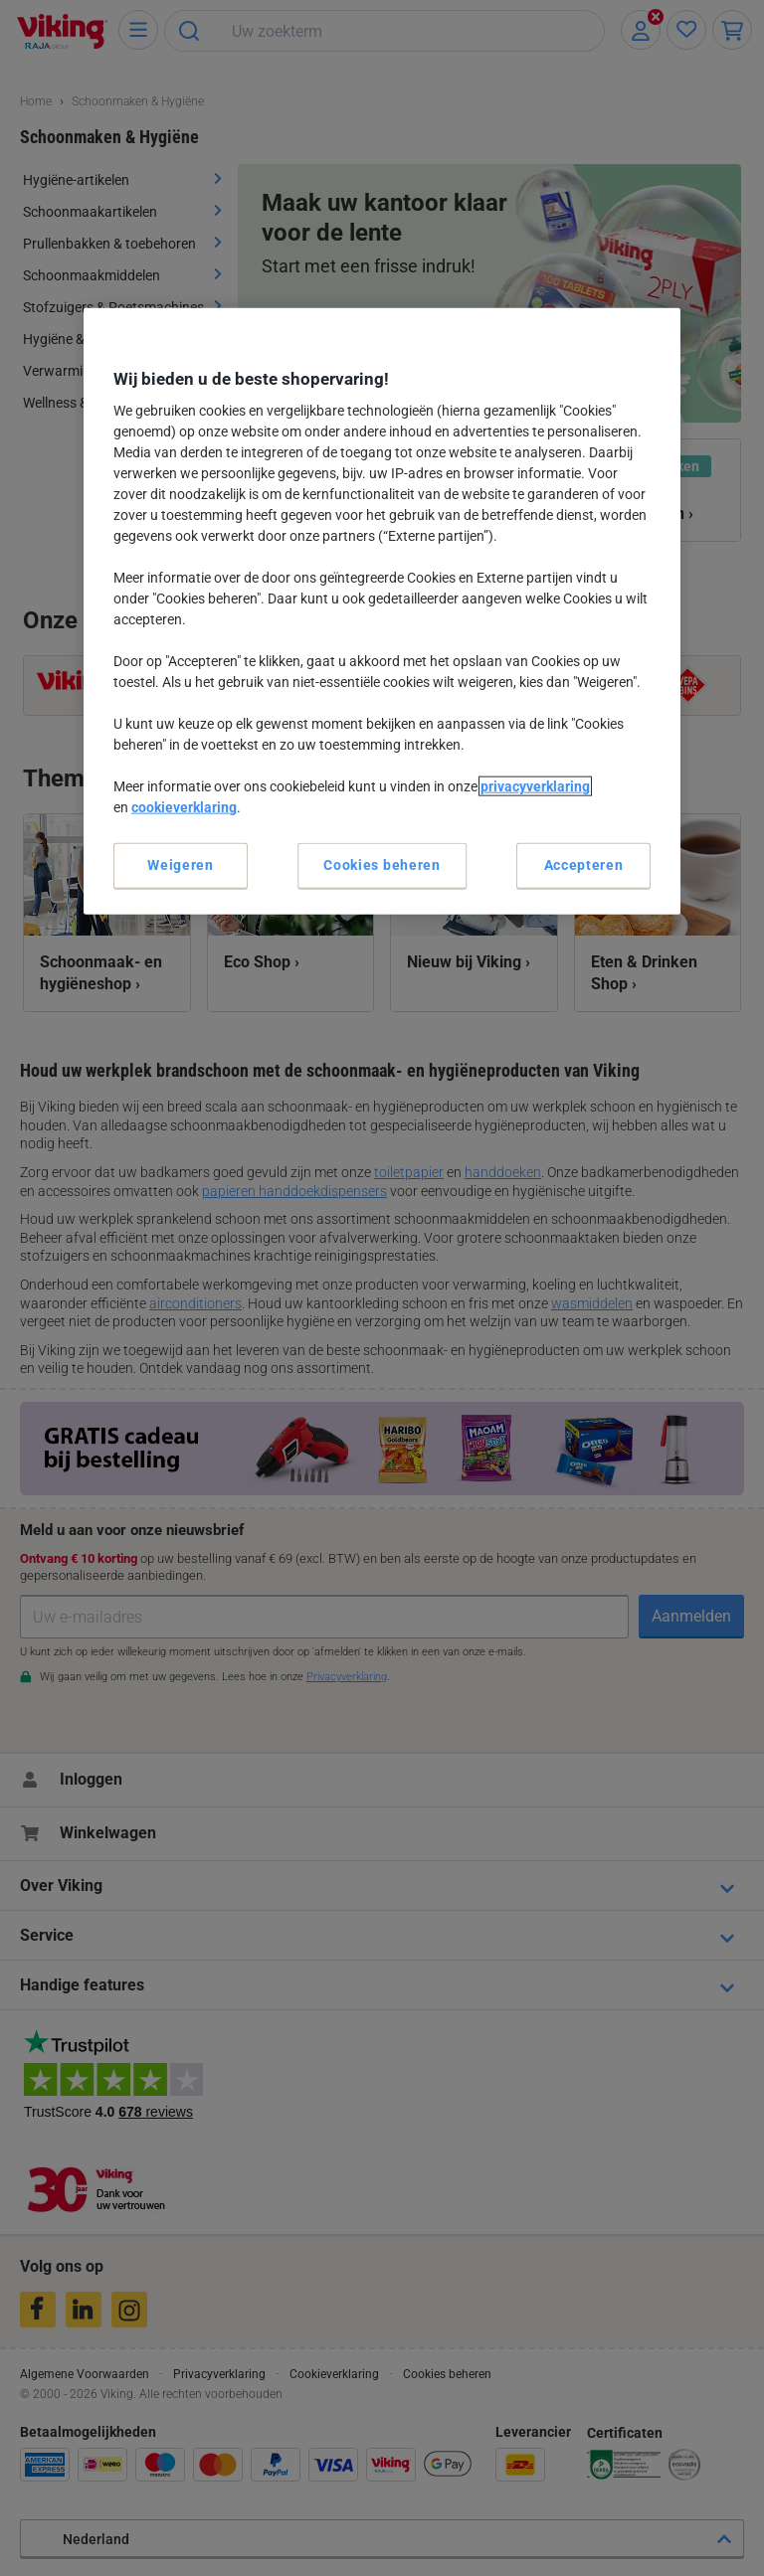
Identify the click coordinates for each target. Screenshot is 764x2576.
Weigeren (180, 865)
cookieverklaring (184, 807)
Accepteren (584, 865)
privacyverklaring (535, 786)
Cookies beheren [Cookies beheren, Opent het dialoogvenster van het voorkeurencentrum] (382, 865)
